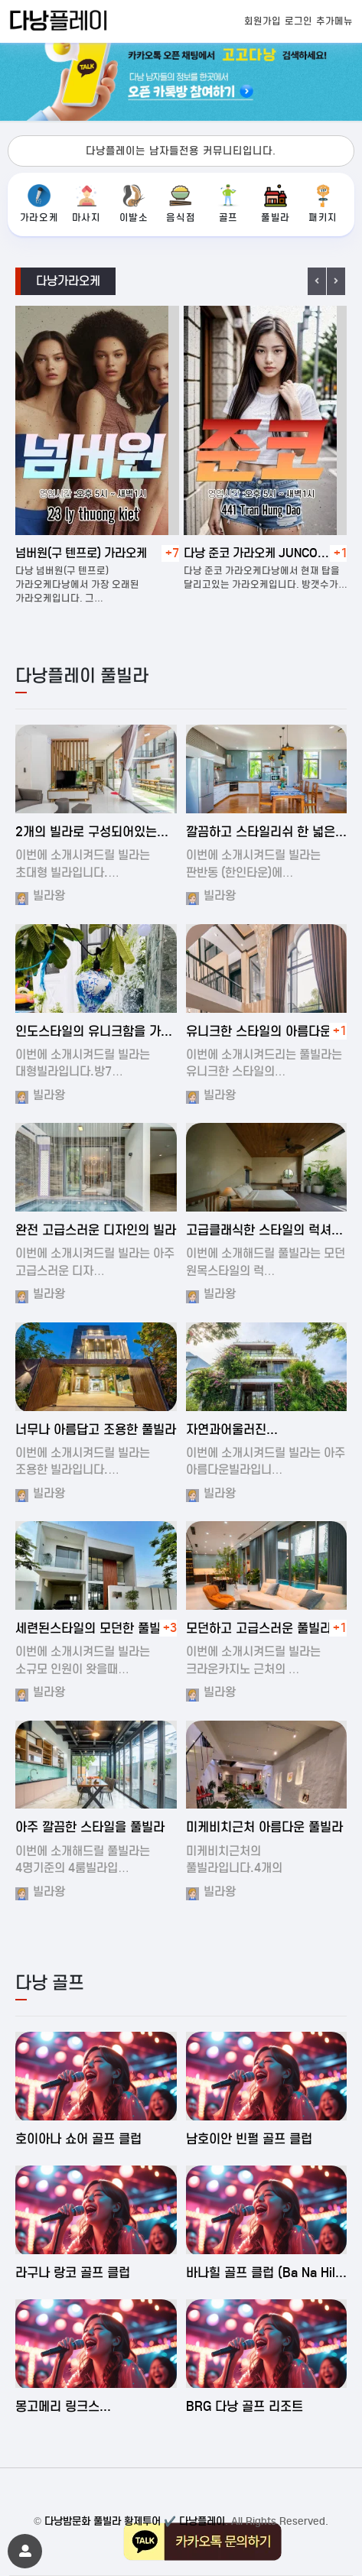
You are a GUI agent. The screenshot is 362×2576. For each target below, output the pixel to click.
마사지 (86, 203)
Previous (317, 281)
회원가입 (262, 21)
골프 (228, 203)
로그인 (298, 21)
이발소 (134, 203)
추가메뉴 (334, 21)
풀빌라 (275, 203)
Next (336, 281)
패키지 (323, 203)
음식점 (180, 203)
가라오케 (39, 203)
